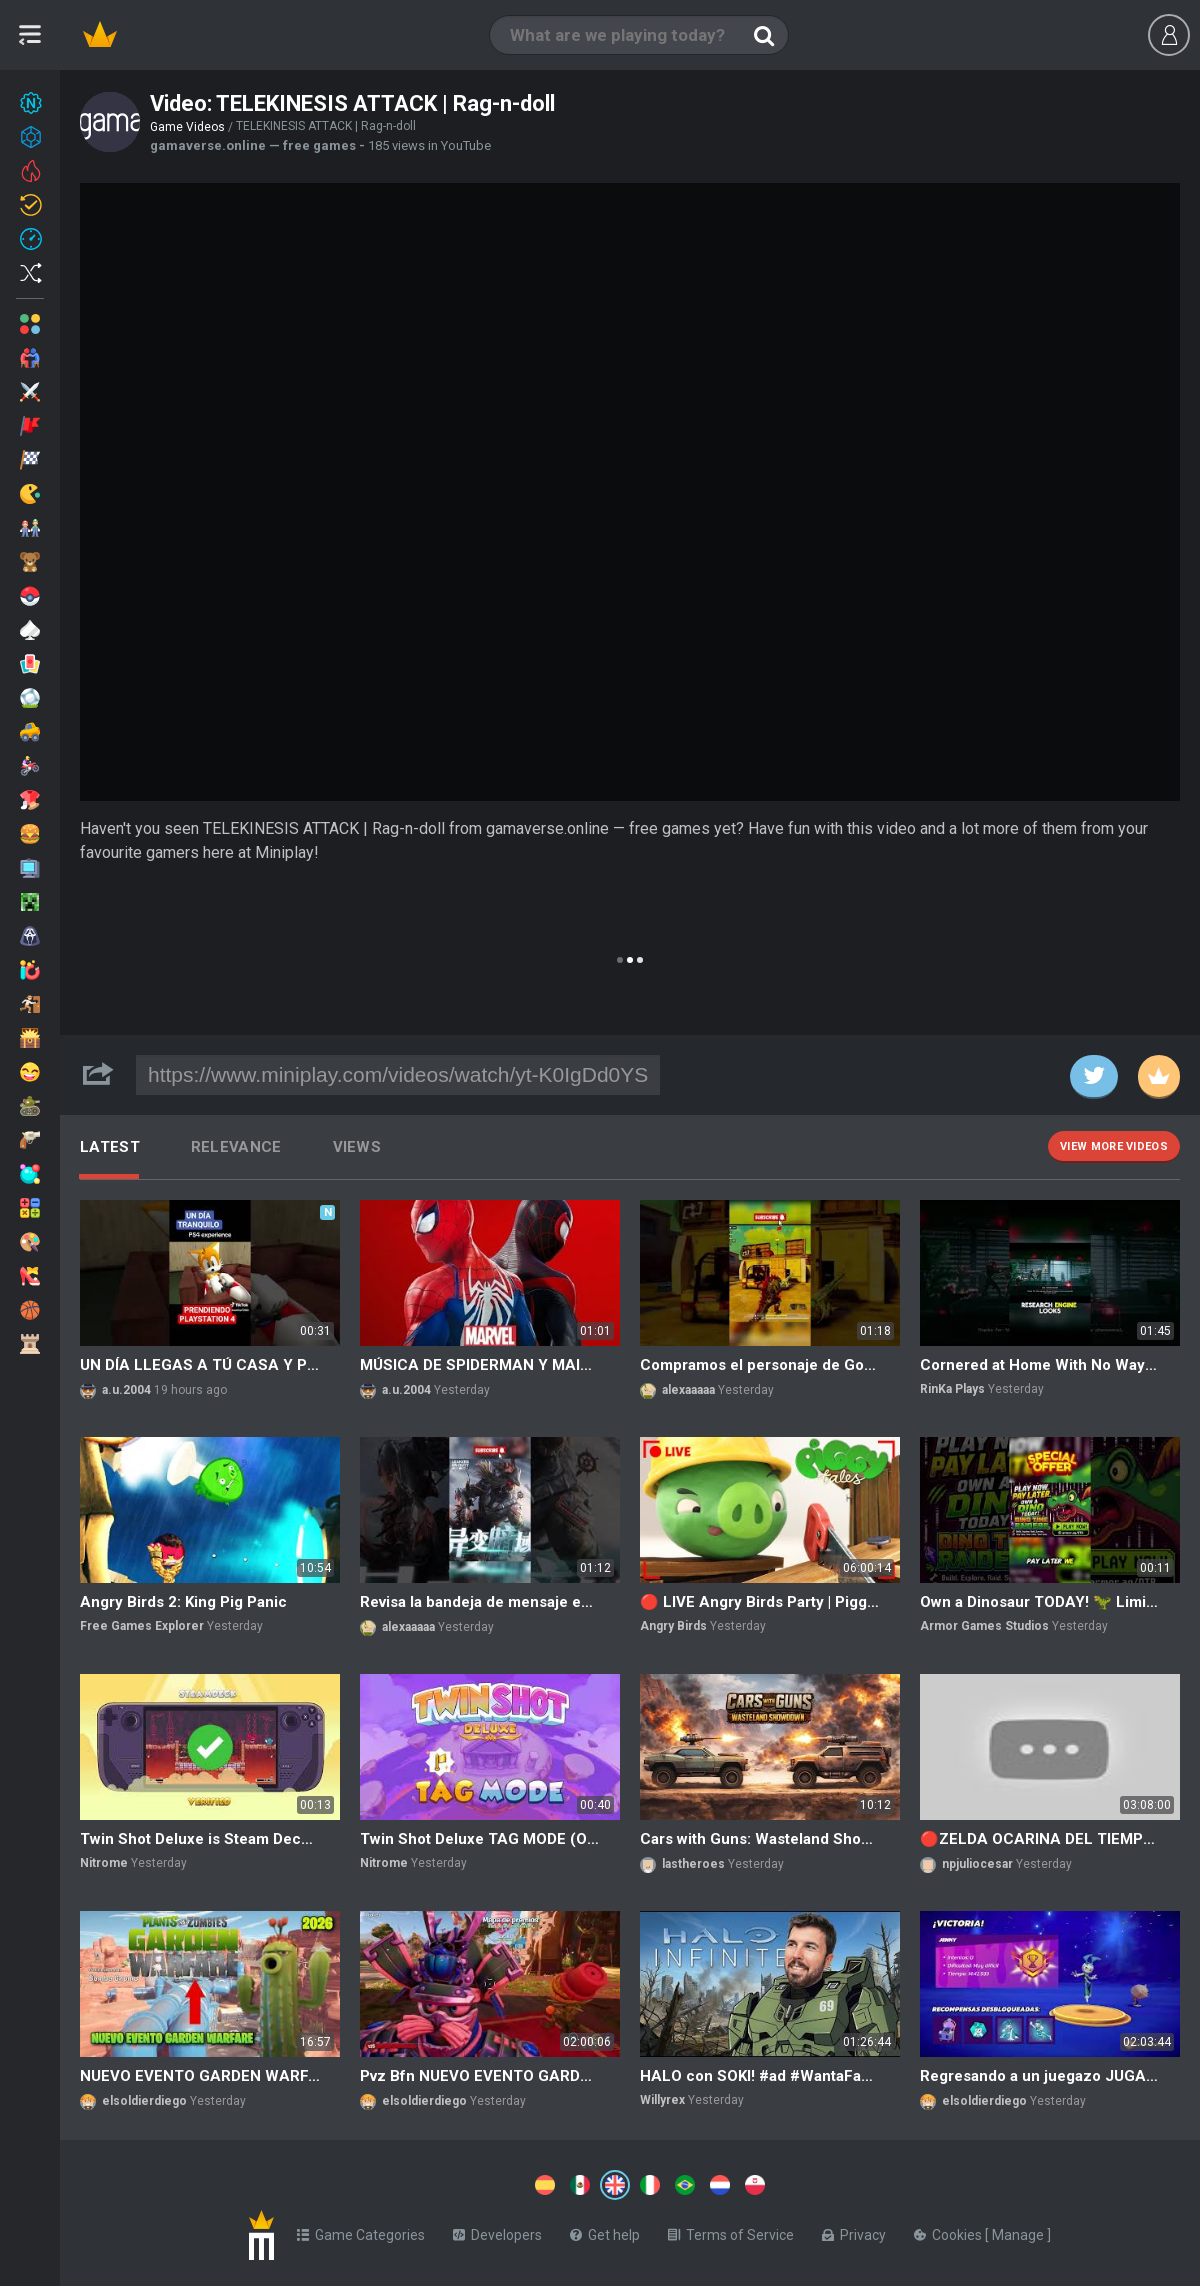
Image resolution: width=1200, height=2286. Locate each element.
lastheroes (693, 1864)
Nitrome (104, 1863)
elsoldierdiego (144, 2101)
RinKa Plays (952, 1389)
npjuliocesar (977, 1864)
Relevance (236, 1147)
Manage (1019, 2231)
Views (357, 1147)
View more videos (1114, 1146)
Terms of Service (731, 2231)
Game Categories (361, 2231)
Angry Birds (673, 1626)
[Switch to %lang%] (432, 2183)
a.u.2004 (126, 1390)
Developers (497, 2231)
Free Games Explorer (142, 1626)
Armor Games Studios (984, 1626)
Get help (605, 2231)
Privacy (854, 2231)
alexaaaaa (688, 1390)
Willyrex (662, 2100)
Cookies (949, 2231)
